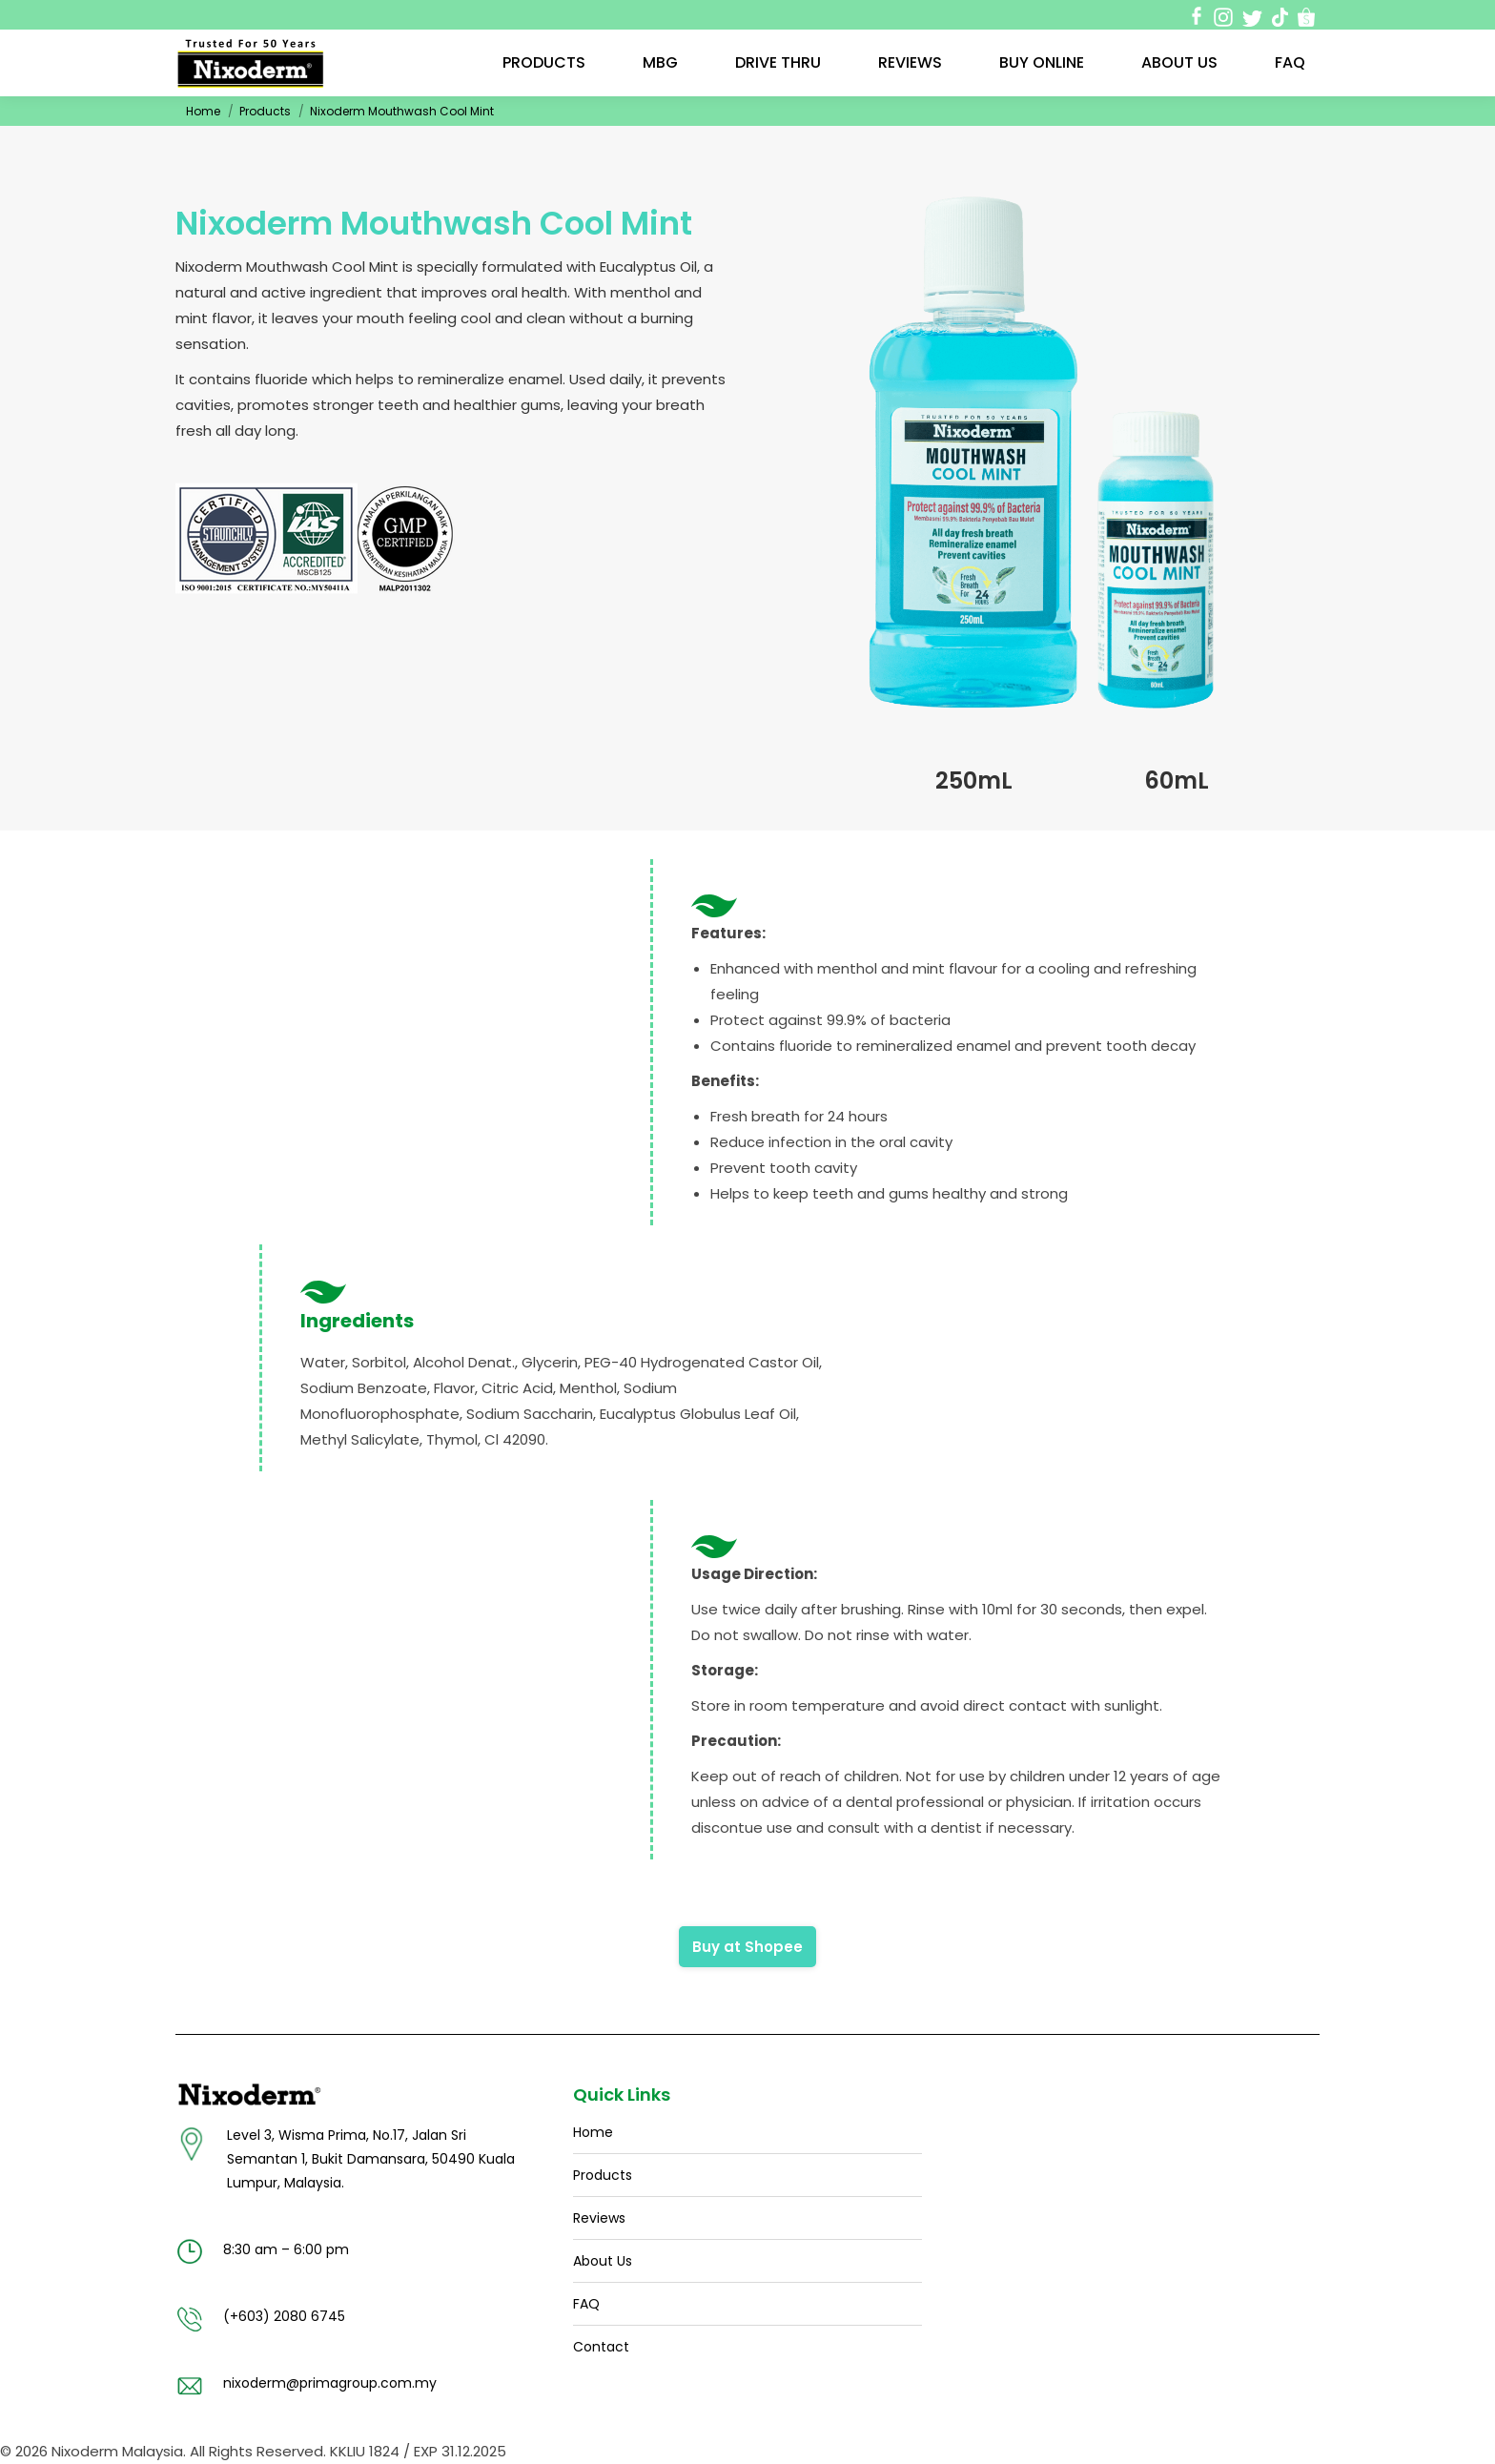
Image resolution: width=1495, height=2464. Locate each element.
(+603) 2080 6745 (284, 2316)
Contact (601, 2346)
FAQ (586, 2303)
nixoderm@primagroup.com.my (330, 2382)
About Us (602, 2260)
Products (265, 111)
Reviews (599, 2218)
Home (203, 111)
